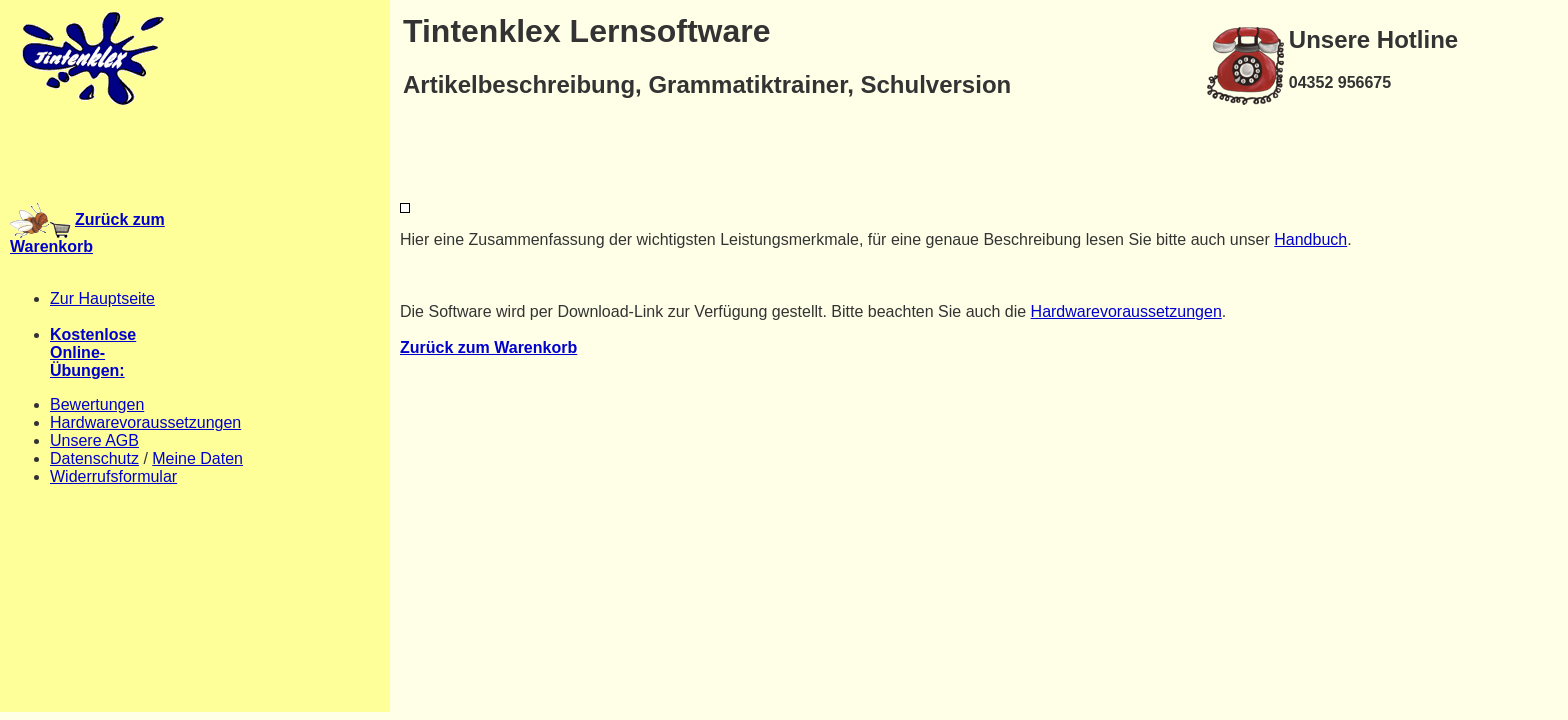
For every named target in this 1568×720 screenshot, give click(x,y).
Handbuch (1310, 239)
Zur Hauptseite (102, 298)
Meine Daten (197, 458)
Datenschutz (94, 458)
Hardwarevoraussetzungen (145, 422)
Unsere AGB (94, 440)
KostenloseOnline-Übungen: (93, 352)
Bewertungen (97, 404)
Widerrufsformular (113, 476)
